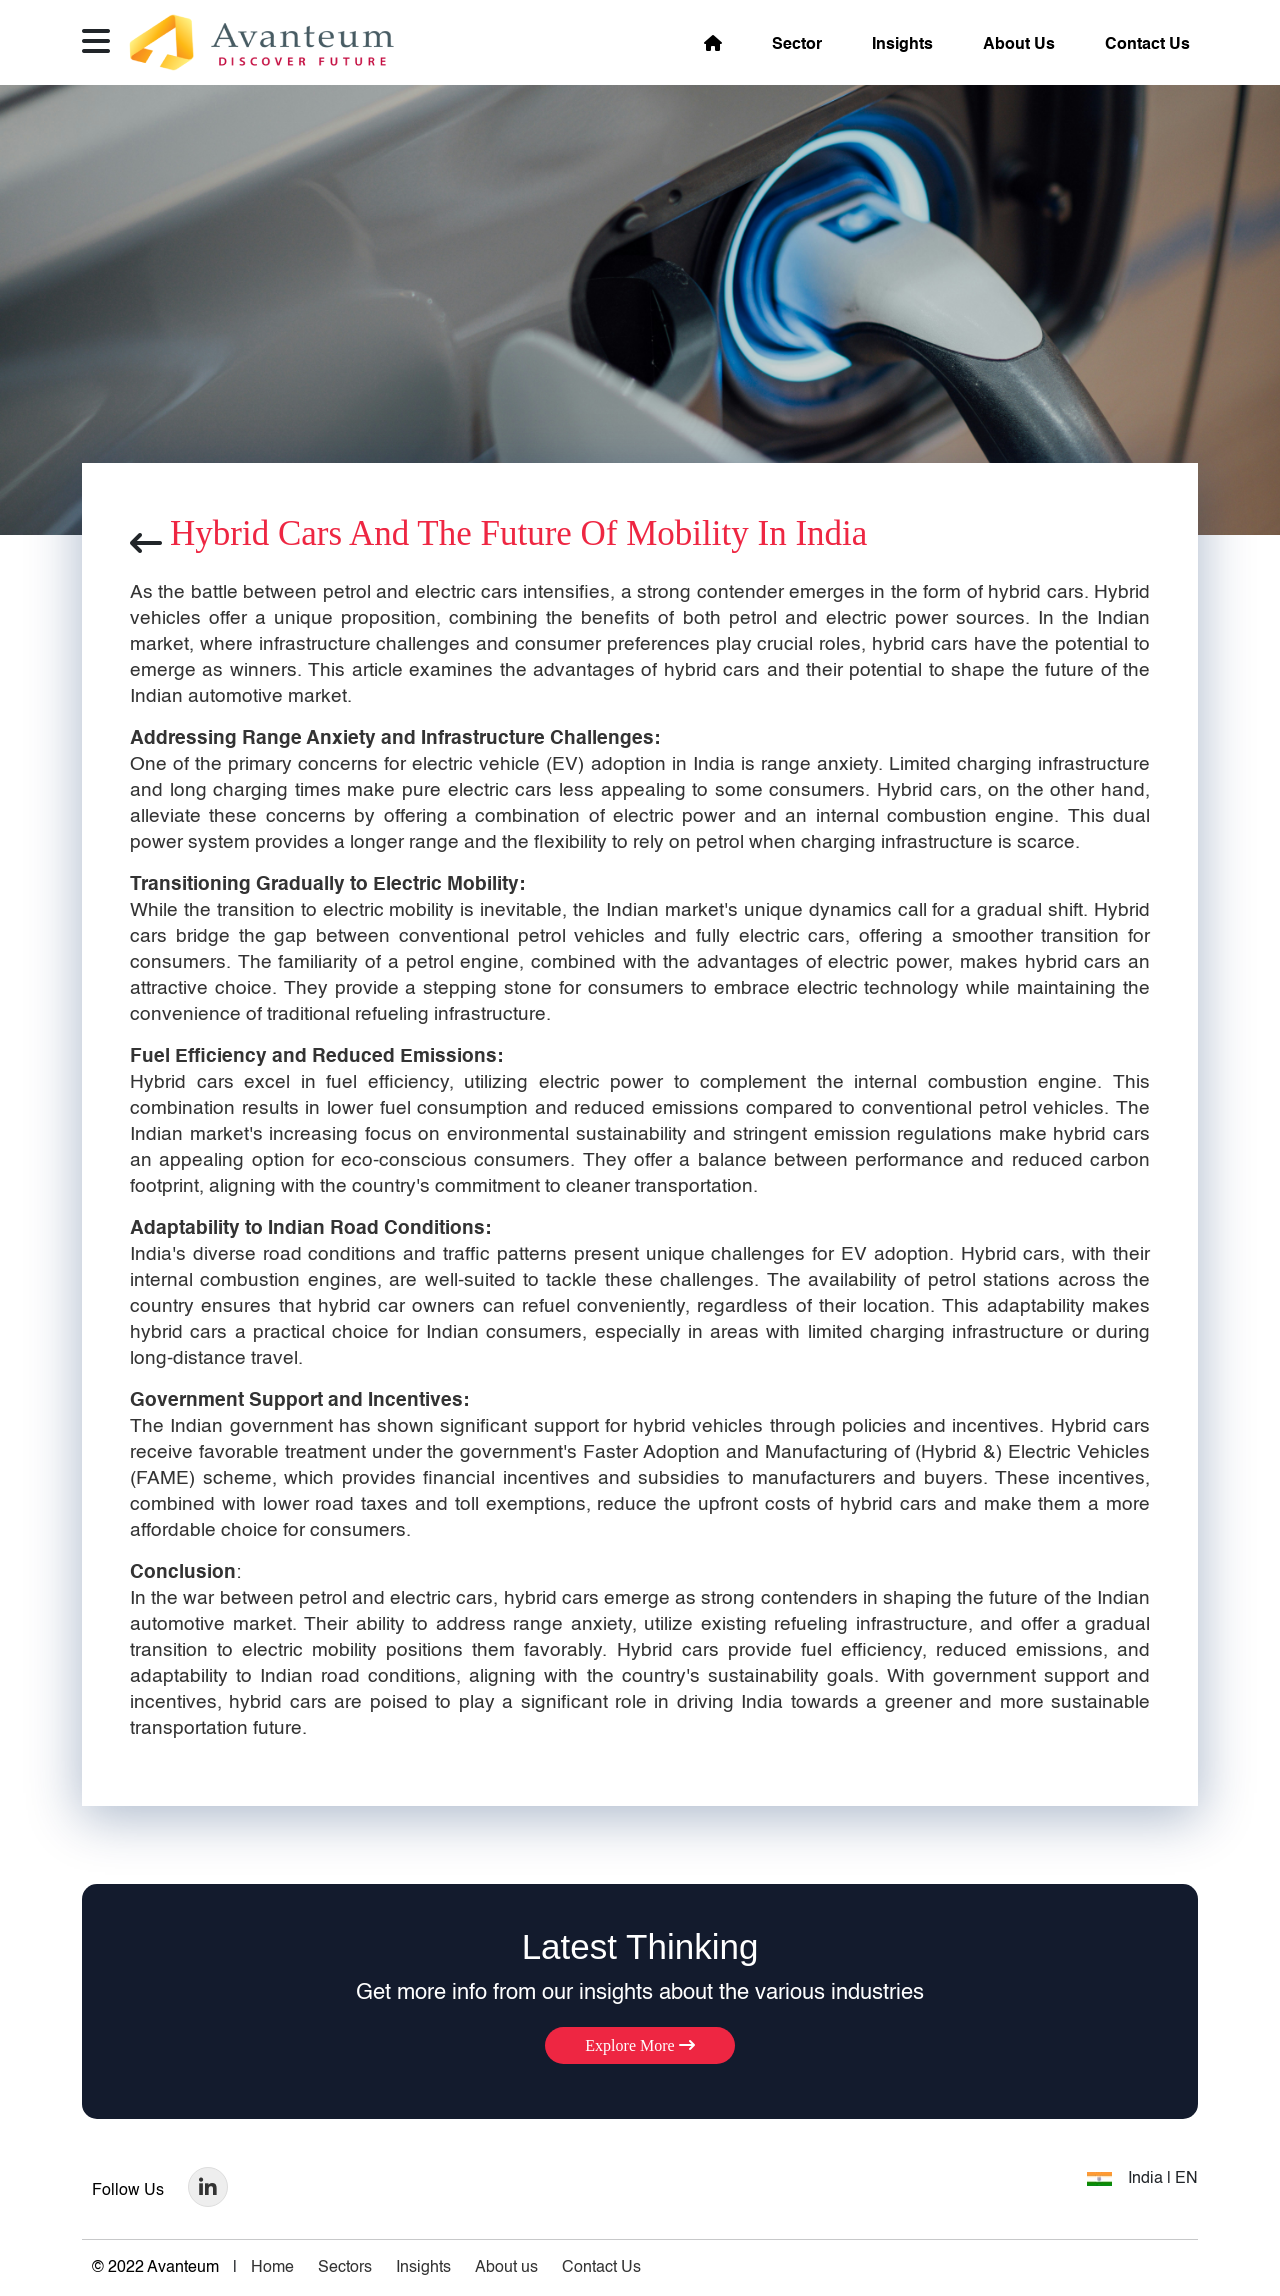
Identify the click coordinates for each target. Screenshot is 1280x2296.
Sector (797, 45)
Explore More (639, 2045)
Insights (902, 45)
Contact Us (1147, 45)
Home (272, 2268)
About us (506, 2268)
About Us (1019, 45)
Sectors (345, 2268)
